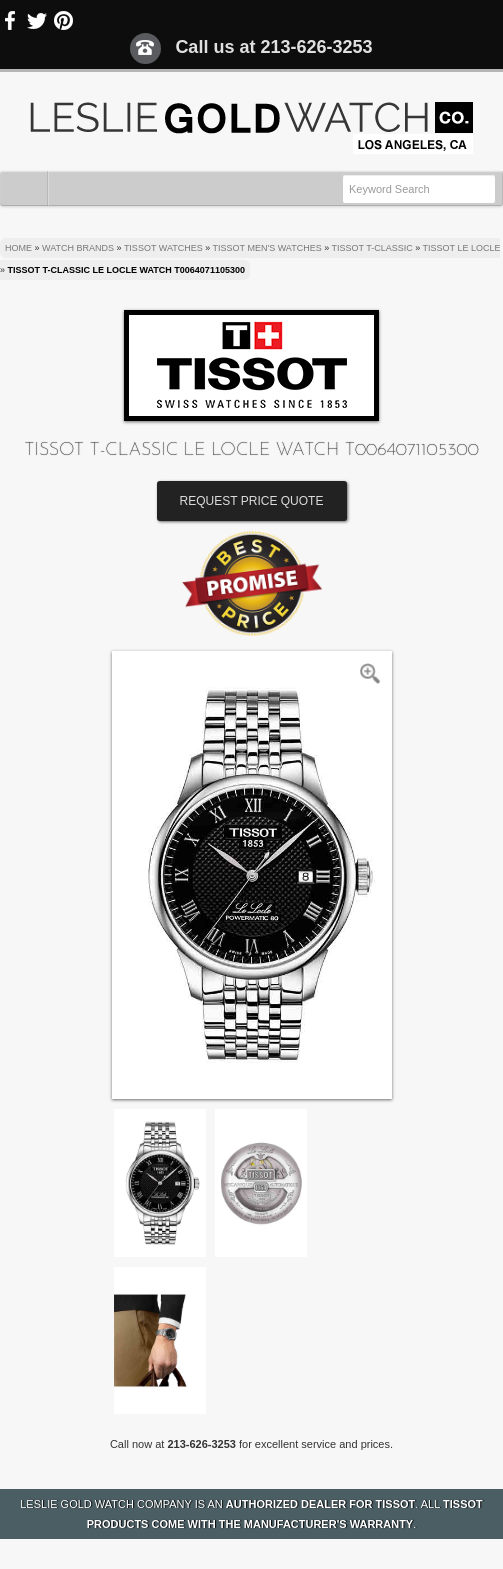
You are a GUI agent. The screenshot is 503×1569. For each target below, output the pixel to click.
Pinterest (63, 21)
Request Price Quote (252, 501)
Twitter (37, 21)
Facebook (11, 21)
